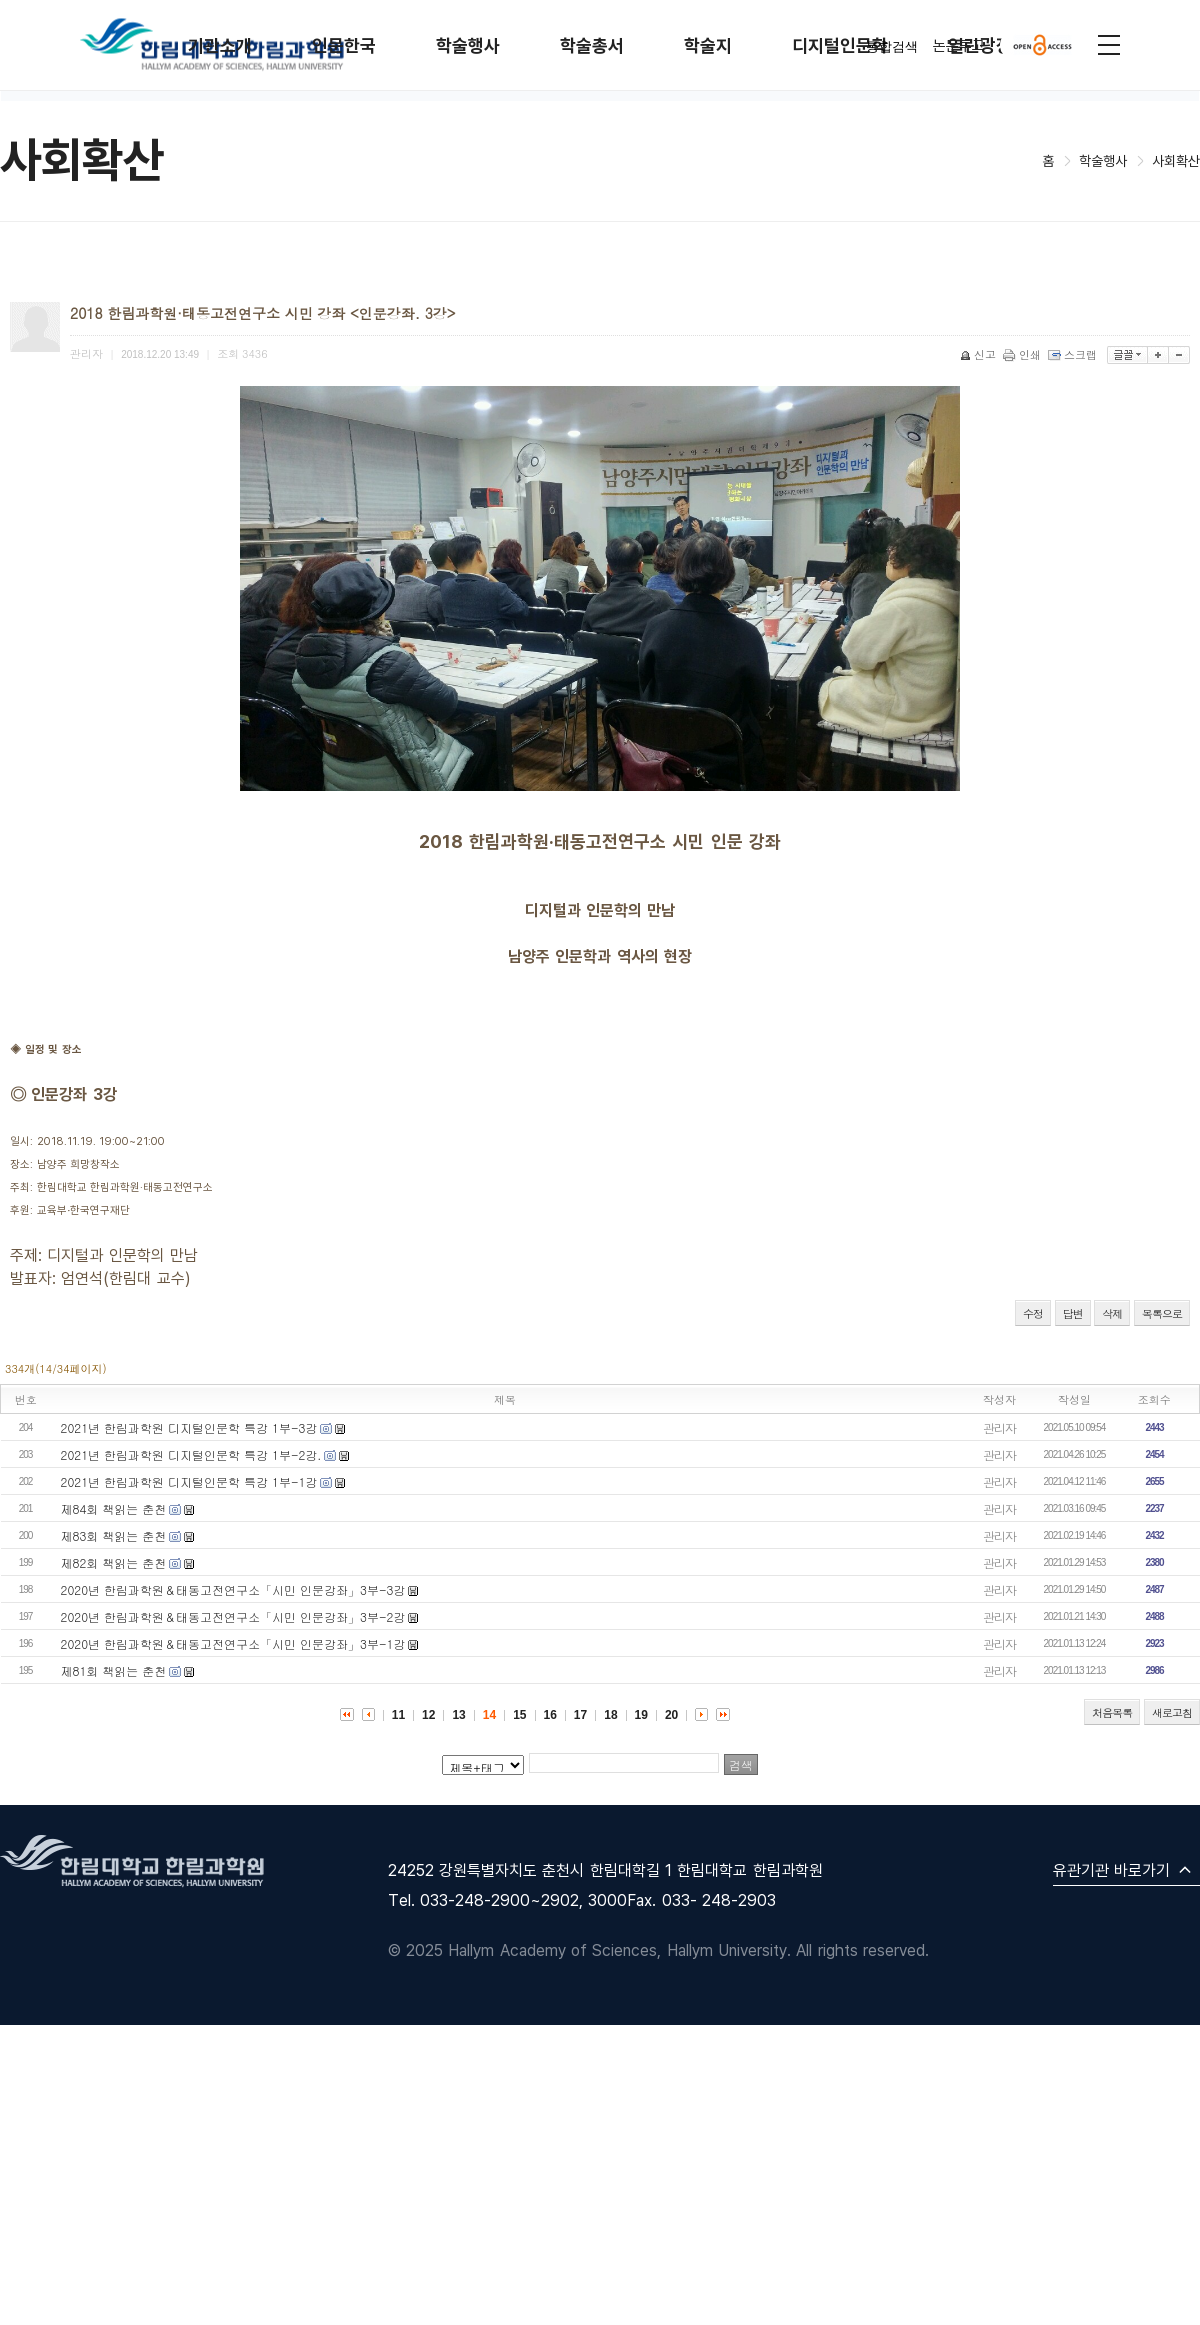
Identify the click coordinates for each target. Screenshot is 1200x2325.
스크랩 (1074, 354)
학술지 (708, 45)
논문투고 (959, 45)
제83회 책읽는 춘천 (114, 1535)
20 (671, 1715)
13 (458, 1715)
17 (580, 1715)
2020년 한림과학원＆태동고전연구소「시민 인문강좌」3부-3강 (233, 1589)
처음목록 (1112, 1712)
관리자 (999, 1427)
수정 (1033, 1313)
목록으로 (1162, 1313)
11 (398, 1715)
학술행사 (468, 45)
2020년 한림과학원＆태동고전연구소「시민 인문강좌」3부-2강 (233, 1616)
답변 (1073, 1313)
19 (641, 1715)
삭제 (1112, 1313)
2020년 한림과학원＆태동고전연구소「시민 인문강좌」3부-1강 (233, 1643)
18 (610, 1715)
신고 (979, 354)
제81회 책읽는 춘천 (114, 1670)
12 (428, 1715)
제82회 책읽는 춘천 (114, 1562)
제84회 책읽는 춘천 (114, 1508)
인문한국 (344, 45)
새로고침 (1172, 1712)
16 (550, 1715)
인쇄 (1023, 354)
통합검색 (892, 46)
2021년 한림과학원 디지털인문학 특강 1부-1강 (189, 1481)
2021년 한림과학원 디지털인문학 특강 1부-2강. (191, 1454)
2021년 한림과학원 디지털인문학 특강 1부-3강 (189, 1427)
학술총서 (592, 45)
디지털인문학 (840, 45)
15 (519, 1715)
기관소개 (220, 45)
